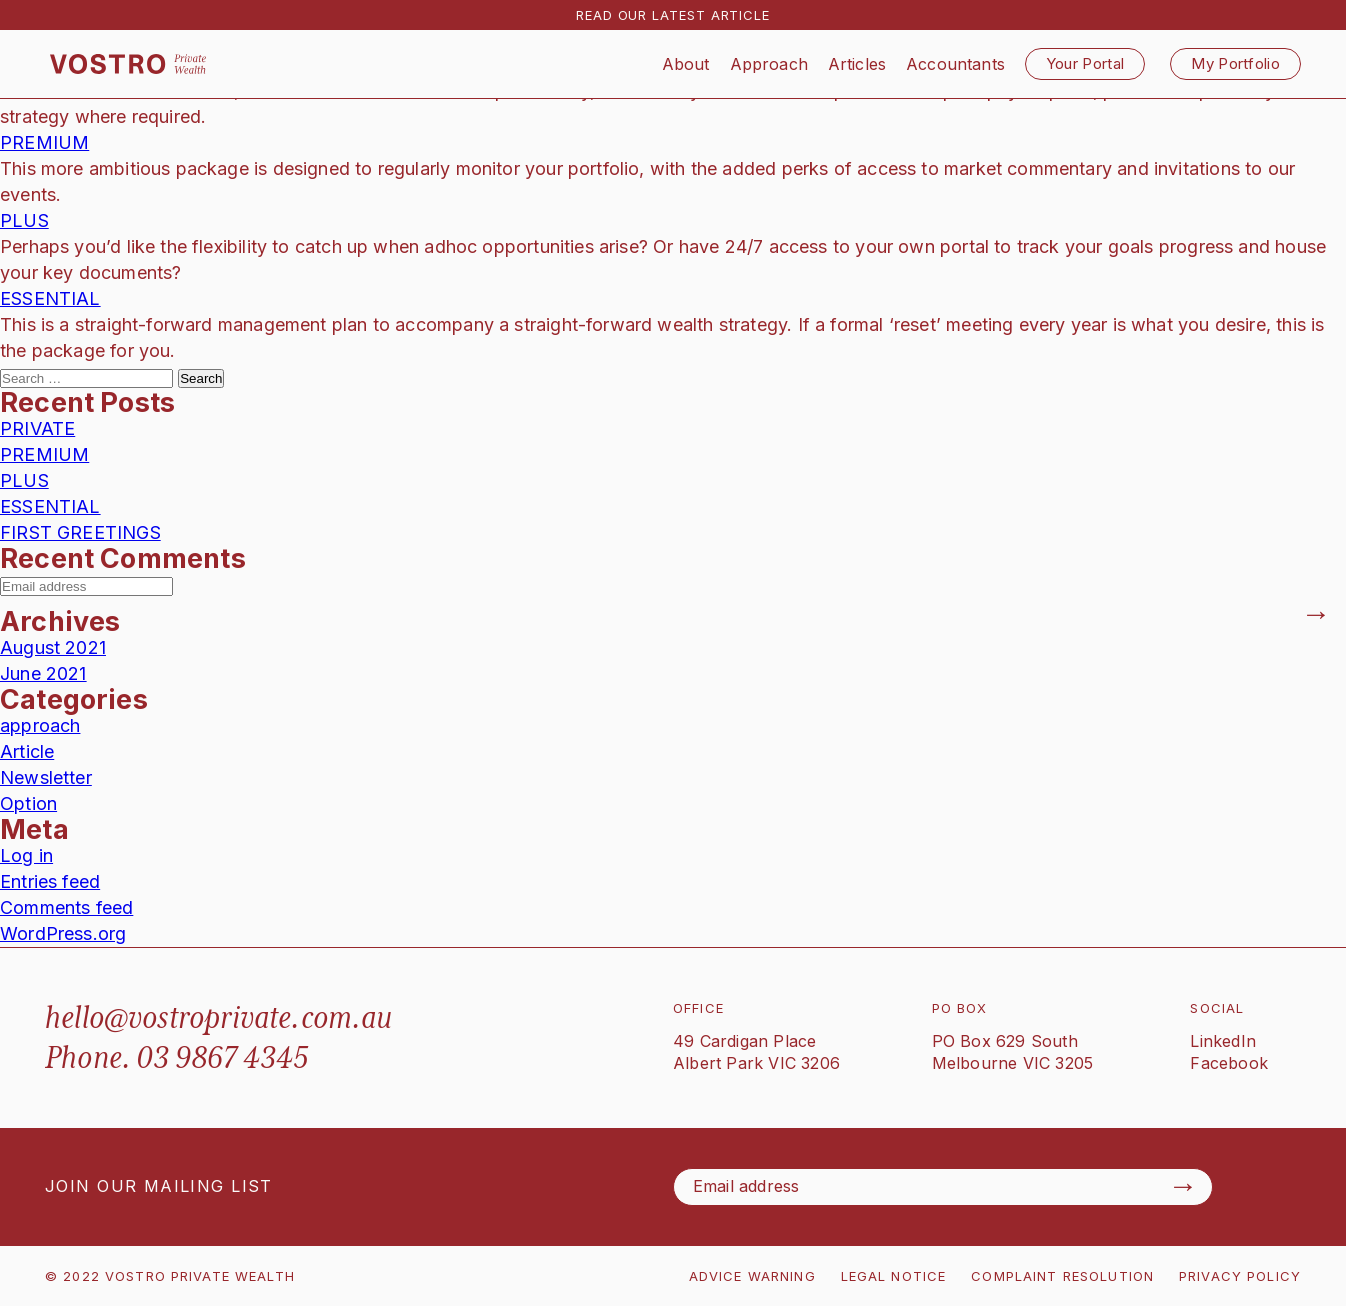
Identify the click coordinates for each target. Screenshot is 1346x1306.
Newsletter (46, 777)
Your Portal (1085, 63)
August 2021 (53, 647)
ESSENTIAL (50, 298)
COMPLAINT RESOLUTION (1062, 1276)
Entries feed (50, 881)
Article (27, 751)
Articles (857, 64)
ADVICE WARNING (752, 1276)
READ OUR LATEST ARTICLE (673, 15)
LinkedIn (1223, 1041)
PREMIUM (44, 142)
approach (40, 725)
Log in (26, 855)
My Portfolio (1235, 63)
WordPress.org (63, 933)
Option (28, 803)
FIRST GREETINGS (80, 532)
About (686, 64)
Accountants (955, 64)
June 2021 (43, 673)
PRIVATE (37, 428)
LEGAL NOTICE (894, 1276)
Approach (769, 64)
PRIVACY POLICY (1240, 1276)
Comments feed (66, 907)
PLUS (24, 220)
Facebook (1229, 1063)
